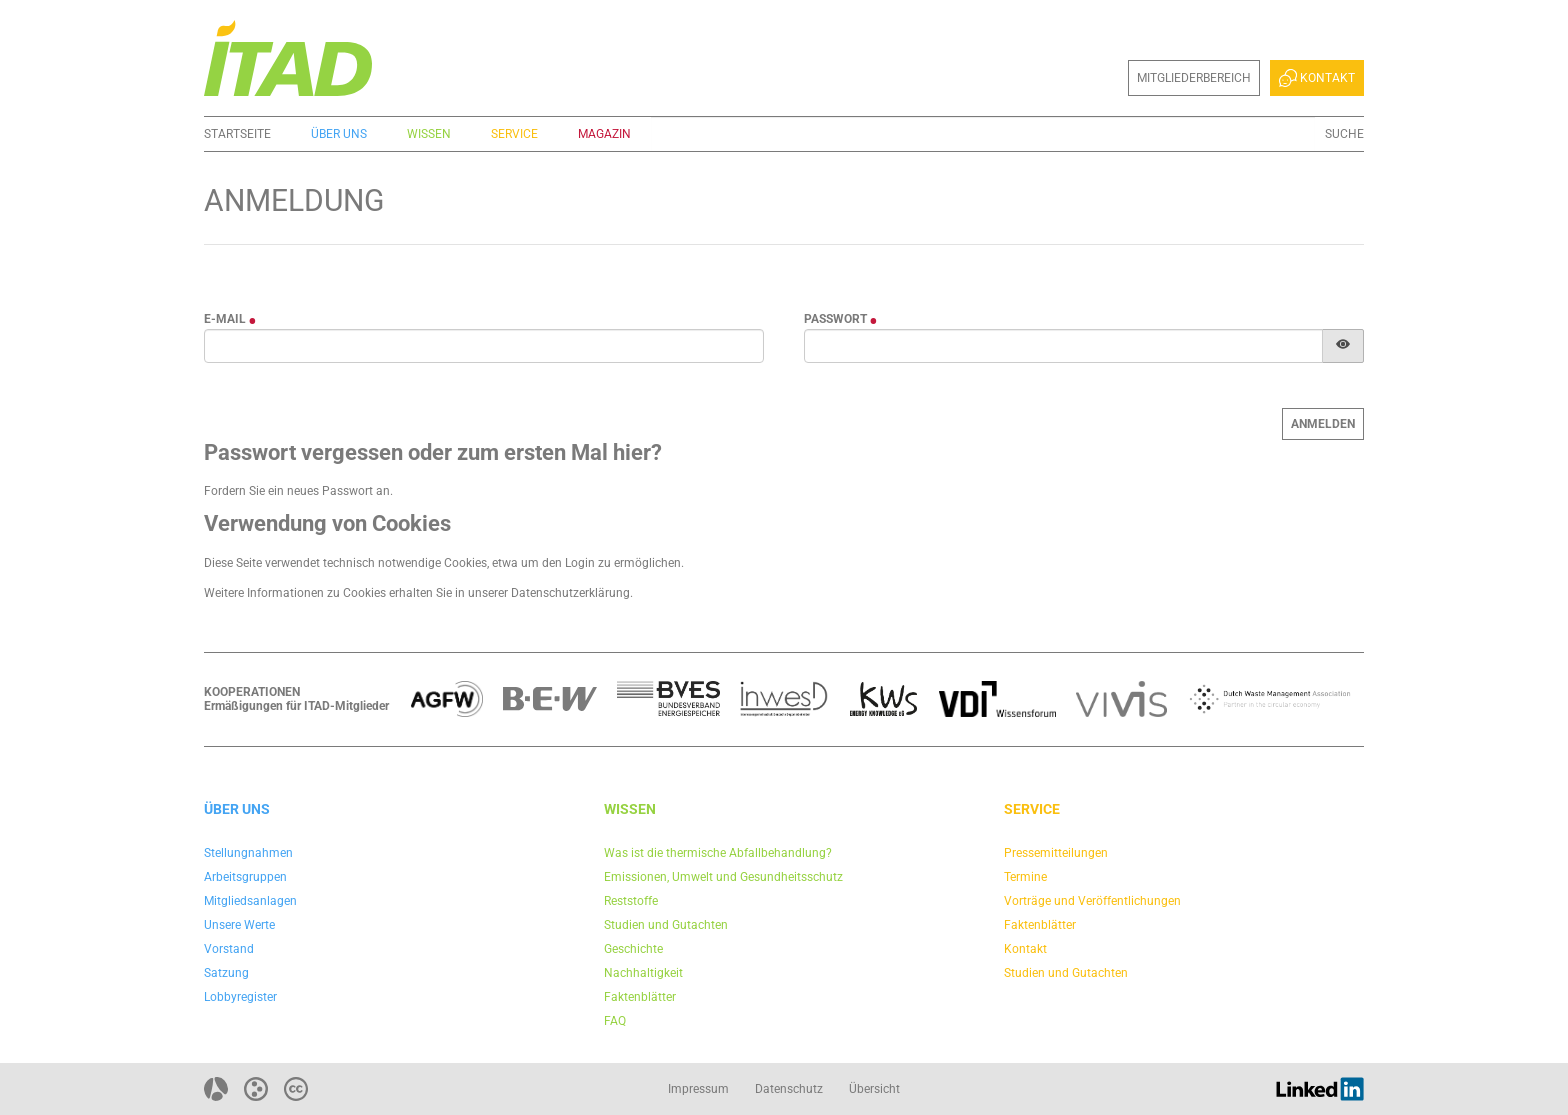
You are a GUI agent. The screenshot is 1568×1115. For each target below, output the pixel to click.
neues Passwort (330, 491)
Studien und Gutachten (666, 925)
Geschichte (633, 949)
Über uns (339, 134)
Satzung (226, 973)
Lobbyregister (240, 997)
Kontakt (1317, 78)
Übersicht (874, 1089)
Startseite (237, 134)
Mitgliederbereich (1194, 78)
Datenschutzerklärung (570, 593)
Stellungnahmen (248, 853)
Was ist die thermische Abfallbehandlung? (718, 853)
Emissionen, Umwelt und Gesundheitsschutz (723, 877)
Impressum (698, 1089)
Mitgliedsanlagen (250, 901)
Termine (1025, 877)
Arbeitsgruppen (245, 877)
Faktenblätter (640, 997)
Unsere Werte (239, 925)
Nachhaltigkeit (643, 973)
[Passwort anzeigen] (1343, 346)
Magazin (604, 134)
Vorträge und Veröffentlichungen (1092, 901)
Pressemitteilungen (1056, 853)
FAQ (615, 1021)
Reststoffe (631, 901)
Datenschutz (789, 1089)
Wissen (429, 134)
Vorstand (229, 949)
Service (514, 134)
